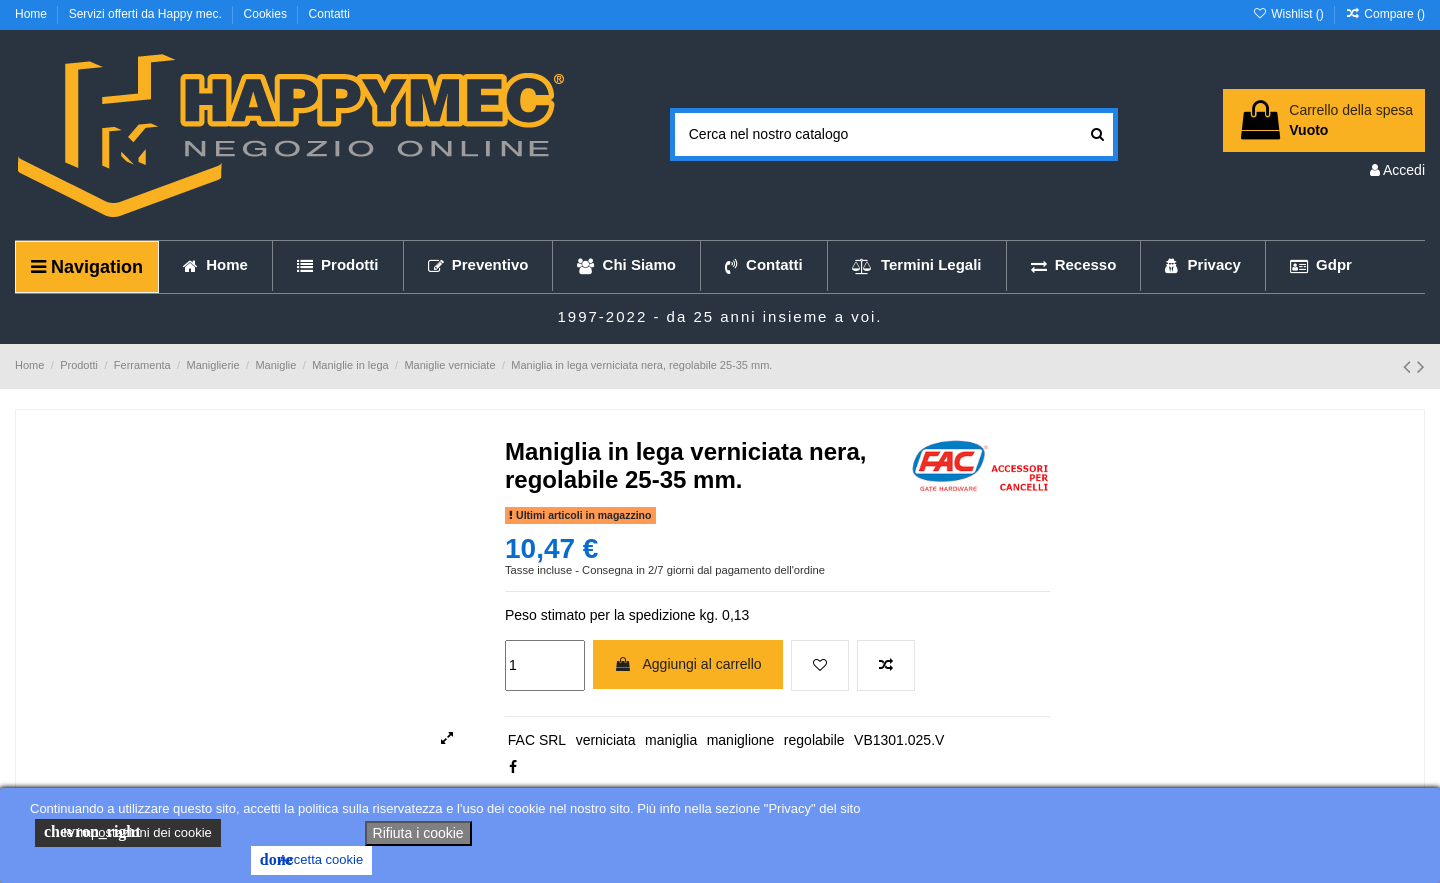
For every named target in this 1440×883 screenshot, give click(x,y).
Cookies (267, 14)
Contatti (329, 14)
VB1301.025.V (899, 740)
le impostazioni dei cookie (128, 832)
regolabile (814, 740)
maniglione (741, 740)
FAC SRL (537, 740)
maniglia (671, 740)
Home (32, 14)
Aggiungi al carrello (687, 664)
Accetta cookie (311, 860)
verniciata (606, 740)
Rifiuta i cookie (418, 833)
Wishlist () (1289, 14)
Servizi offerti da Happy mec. (147, 14)
